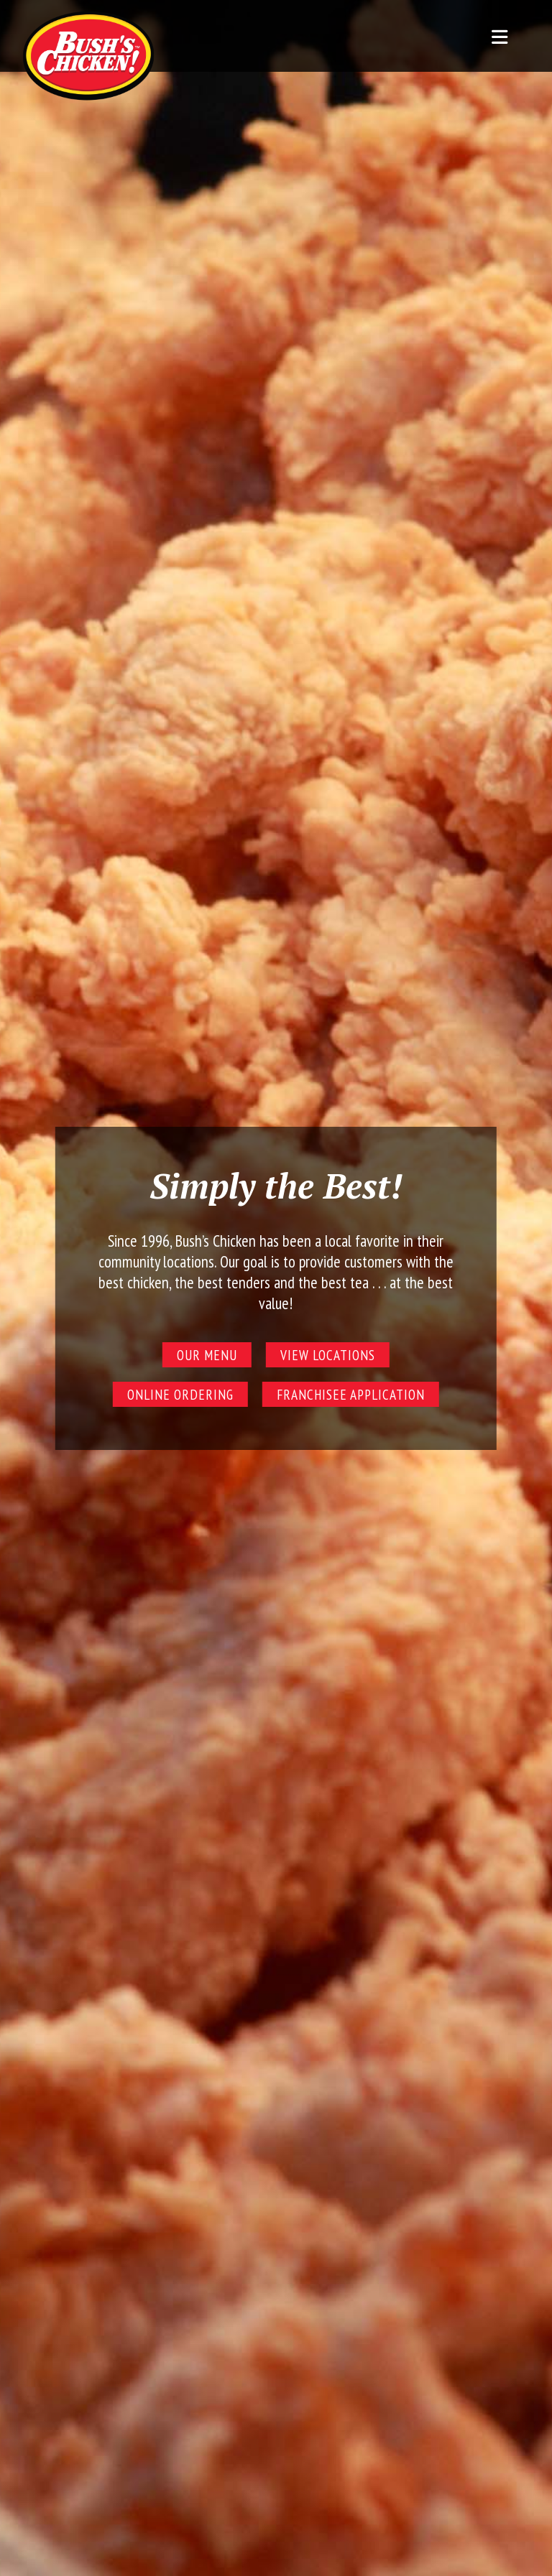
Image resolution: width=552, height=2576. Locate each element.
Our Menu (207, 1355)
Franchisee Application (351, 1394)
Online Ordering (180, 1394)
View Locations (327, 1355)
